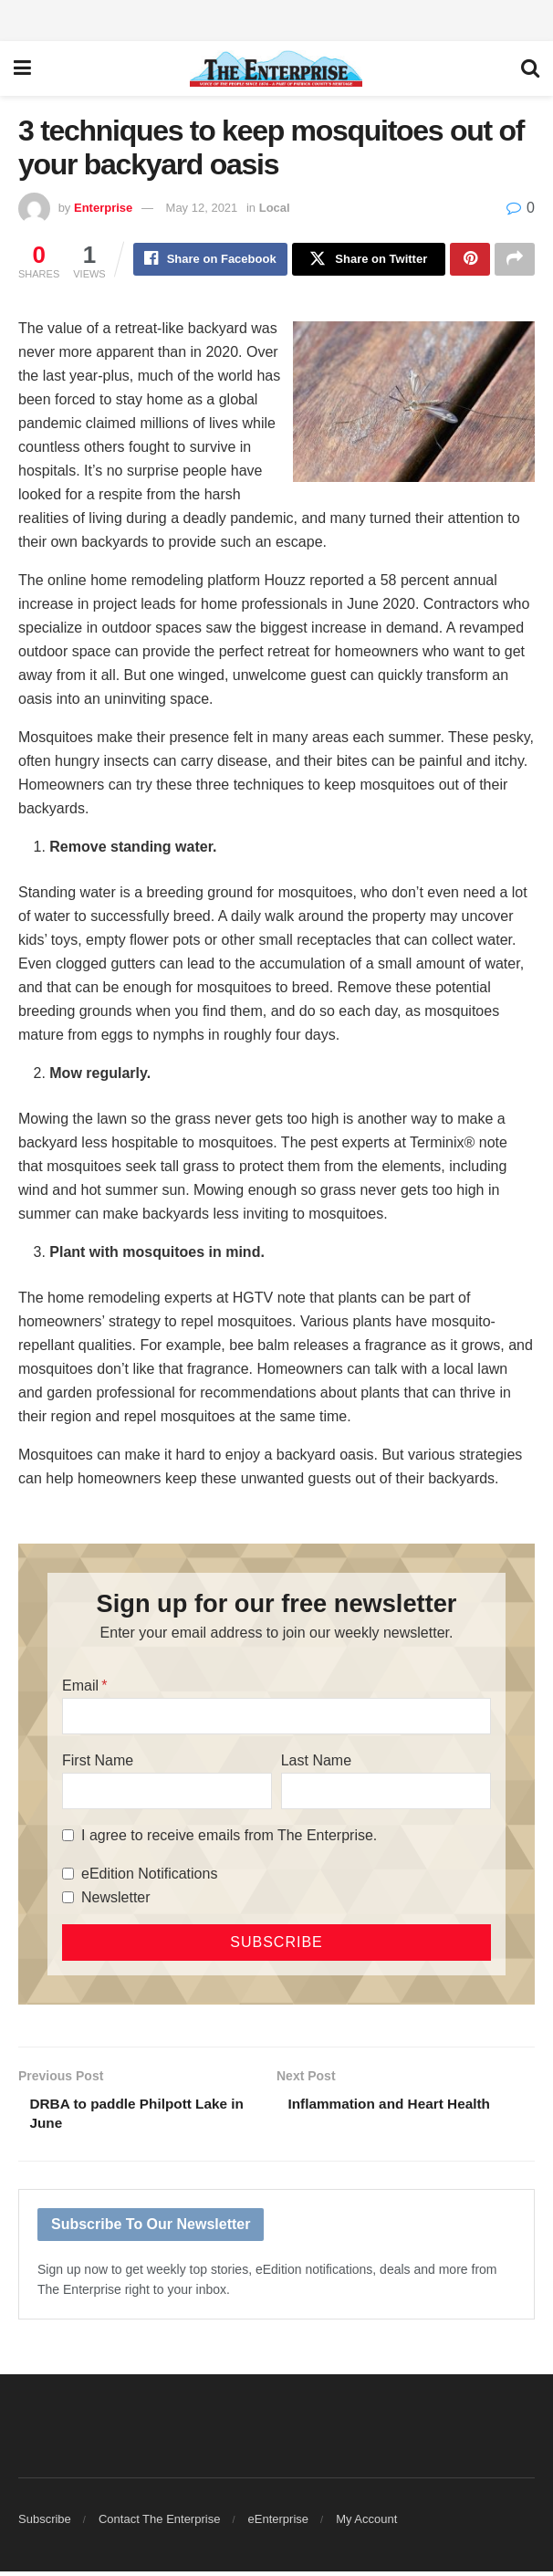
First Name (97, 1762)
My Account (366, 2523)
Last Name (316, 1762)
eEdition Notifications (149, 1875)
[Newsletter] (68, 1899)
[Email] (276, 1718)
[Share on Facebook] (210, 260)
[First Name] (167, 1793)
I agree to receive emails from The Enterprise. (229, 1837)
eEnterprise (278, 2523)
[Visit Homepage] (276, 68)
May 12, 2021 (202, 208)
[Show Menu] (22, 68)
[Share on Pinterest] (470, 260)
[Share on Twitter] (368, 260)
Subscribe (44, 2523)
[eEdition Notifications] (68, 1875)
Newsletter (116, 1899)
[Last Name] (386, 1793)
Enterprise (103, 208)
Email (80, 1687)
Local (274, 208)
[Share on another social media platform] (515, 260)
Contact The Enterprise (159, 2523)
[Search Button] (530, 68)
